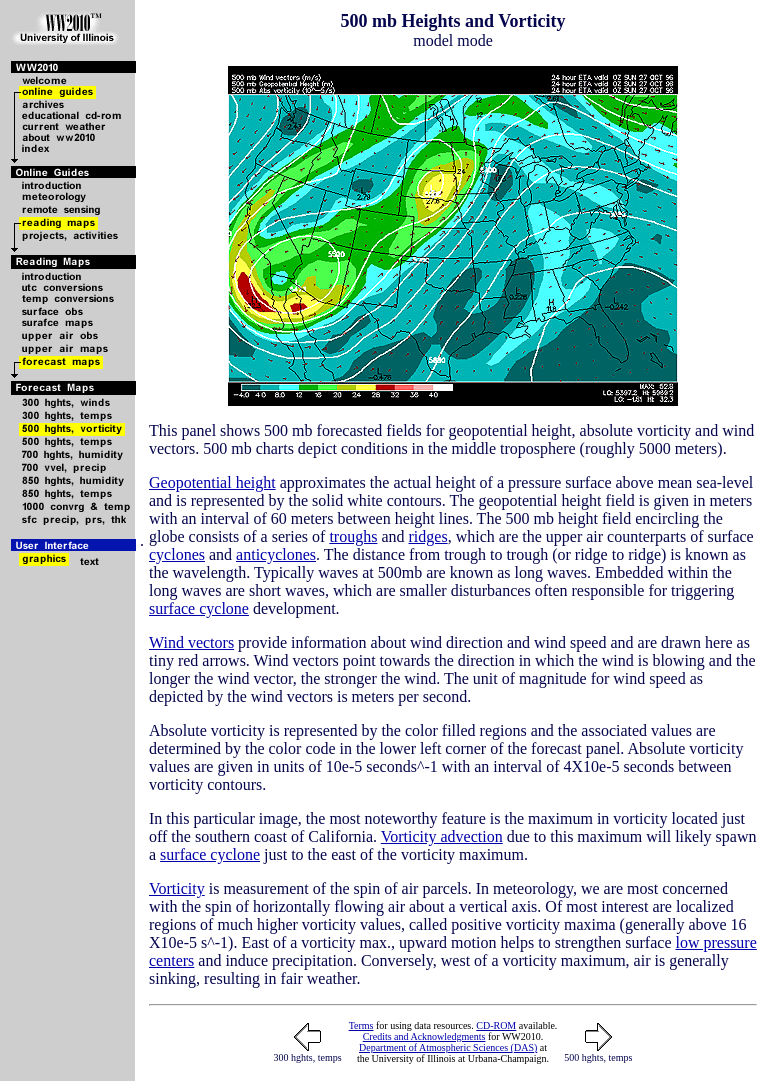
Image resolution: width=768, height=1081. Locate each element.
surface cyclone (199, 608)
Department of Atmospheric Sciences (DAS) (448, 1047)
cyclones (177, 554)
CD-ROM (496, 1025)
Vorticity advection (442, 836)
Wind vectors (191, 642)
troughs (353, 536)
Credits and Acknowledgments (424, 1036)
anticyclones (276, 554)
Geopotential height (212, 482)
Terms (361, 1025)
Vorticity (177, 888)
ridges (428, 536)
